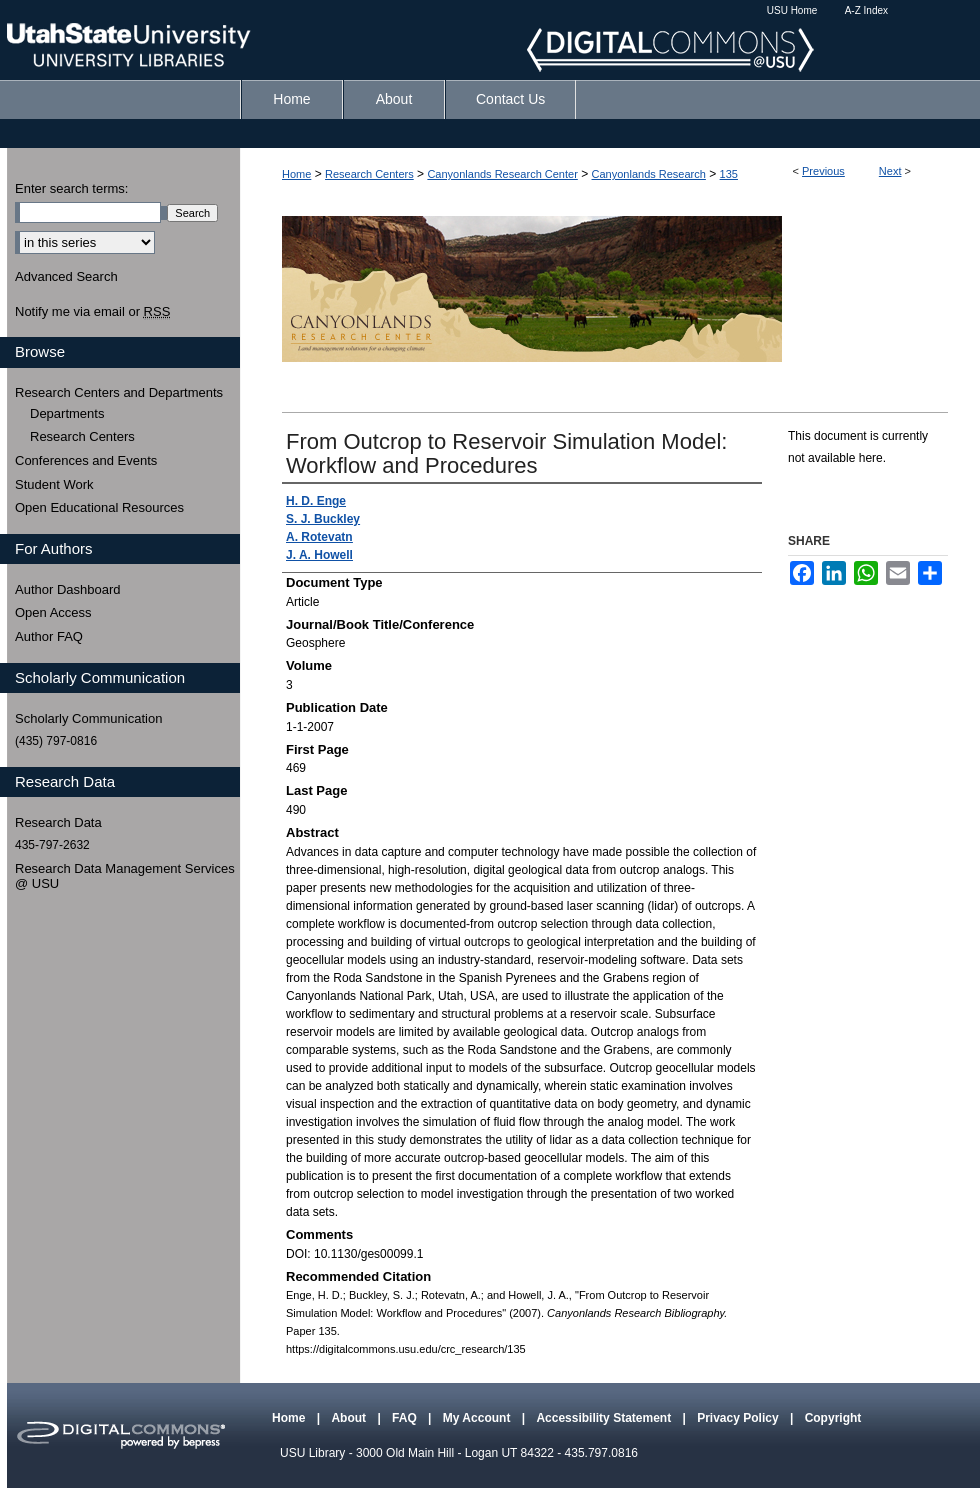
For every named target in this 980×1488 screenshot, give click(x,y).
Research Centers (369, 174)
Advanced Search (66, 276)
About (350, 1418)
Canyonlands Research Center (502, 174)
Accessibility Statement (605, 1418)
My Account (478, 1418)
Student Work (54, 484)
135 (729, 174)
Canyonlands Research (649, 174)
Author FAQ (49, 636)
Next (890, 171)
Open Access (53, 612)
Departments (67, 413)
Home (296, 174)
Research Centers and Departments (119, 392)
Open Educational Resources (99, 507)
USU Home (792, 10)
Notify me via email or (92, 312)
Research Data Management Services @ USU (125, 876)
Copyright (833, 1418)
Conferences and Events (86, 460)
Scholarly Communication (88, 718)
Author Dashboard (68, 589)
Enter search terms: (71, 188)
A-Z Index (866, 10)
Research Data (58, 822)
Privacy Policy (739, 1418)
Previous (823, 171)
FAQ (406, 1418)
